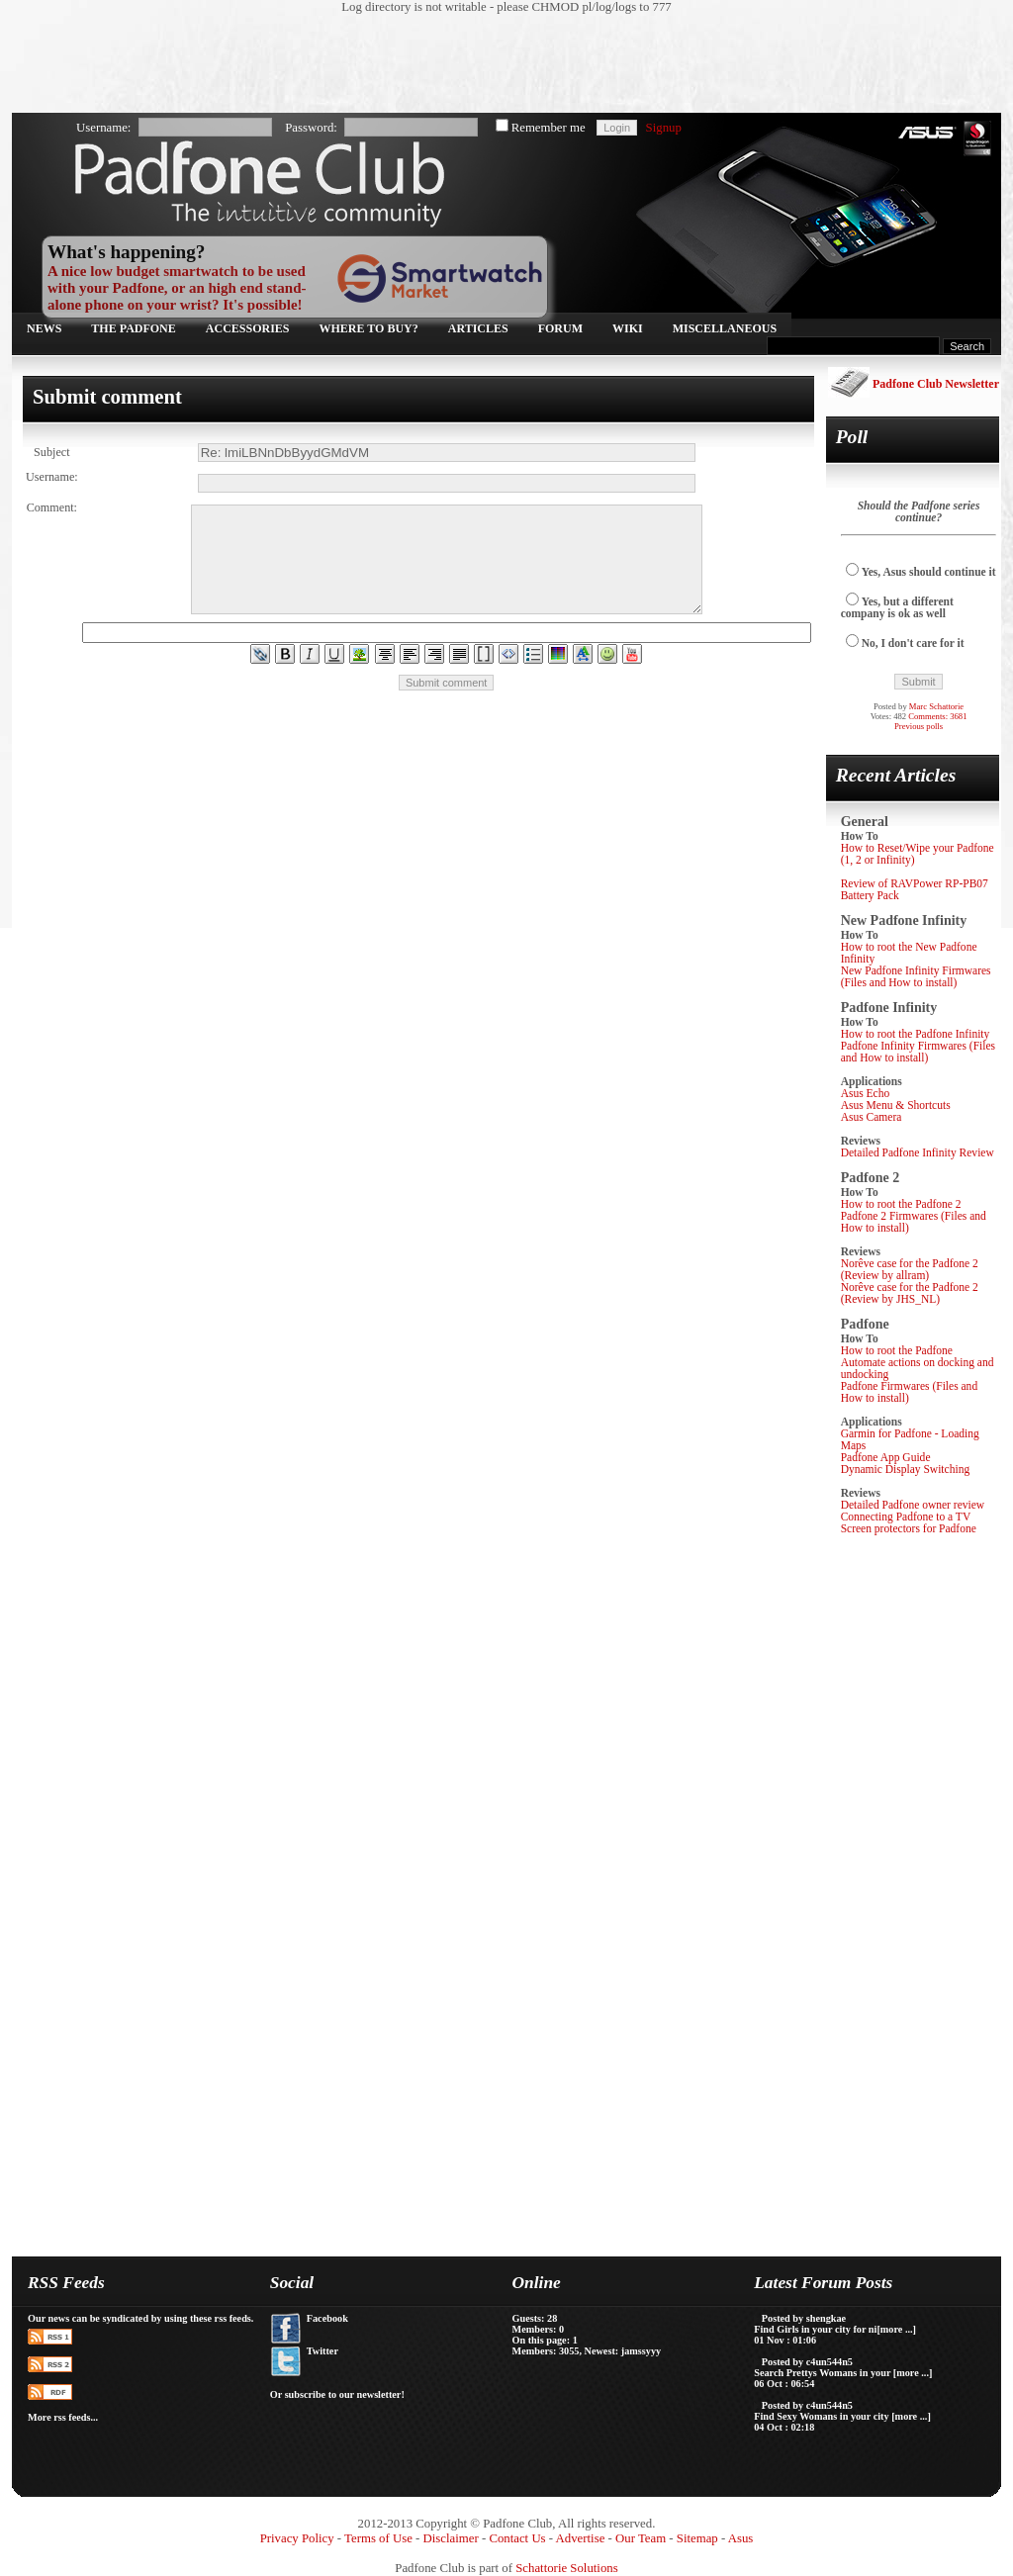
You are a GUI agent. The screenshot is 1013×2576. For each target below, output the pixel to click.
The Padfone (133, 328)
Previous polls (918, 726)
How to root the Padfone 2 (901, 1204)
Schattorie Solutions (566, 2568)
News (44, 328)
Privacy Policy (297, 2538)
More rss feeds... (63, 2417)
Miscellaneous (725, 328)
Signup (664, 128)
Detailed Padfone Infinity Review (917, 1152)
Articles (478, 328)
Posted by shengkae (804, 2318)
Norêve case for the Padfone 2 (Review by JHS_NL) (909, 1293)
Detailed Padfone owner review (913, 1505)
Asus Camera (871, 1117)
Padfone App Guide (886, 1457)
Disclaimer (451, 2538)
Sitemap (697, 2538)
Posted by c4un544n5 (807, 2361)
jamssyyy (641, 2351)
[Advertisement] (496, 64)
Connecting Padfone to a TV (906, 1516)
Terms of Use (378, 2538)
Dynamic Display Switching (905, 1469)
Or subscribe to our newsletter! (337, 2394)
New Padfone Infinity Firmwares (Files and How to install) (916, 976)
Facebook (327, 2318)
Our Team (640, 2538)
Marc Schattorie (936, 706)
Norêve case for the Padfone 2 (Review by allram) (909, 1269)
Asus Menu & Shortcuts (896, 1105)
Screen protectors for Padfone (908, 1528)
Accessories (248, 328)
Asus (741, 2538)
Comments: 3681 (937, 716)
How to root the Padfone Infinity (915, 1034)
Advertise (580, 2538)
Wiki (627, 328)
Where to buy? (369, 328)
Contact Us (517, 2538)
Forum (560, 328)
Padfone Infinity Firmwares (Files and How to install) (918, 1051)
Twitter (322, 2351)
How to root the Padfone (897, 1350)
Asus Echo (865, 1093)
